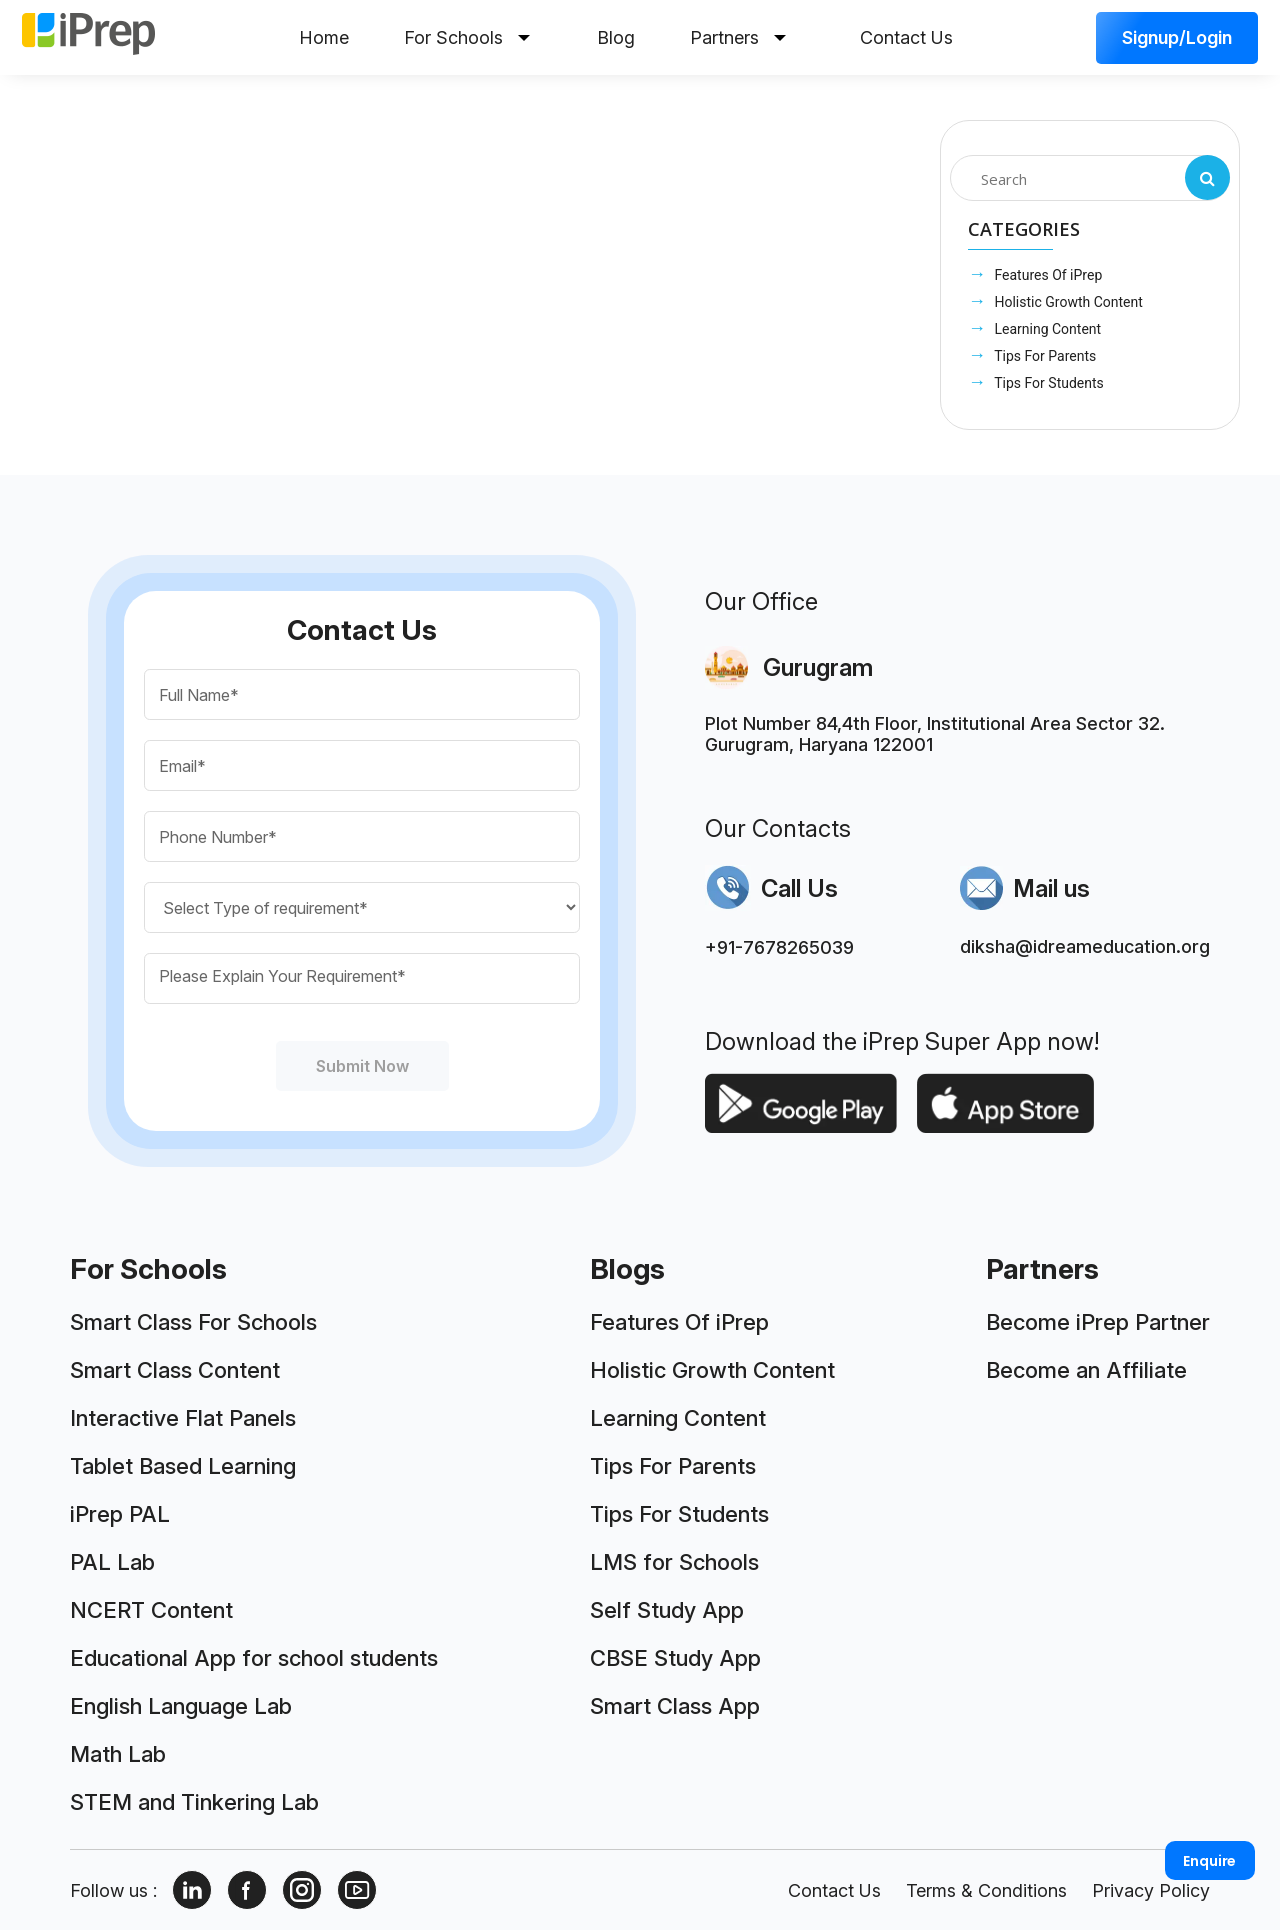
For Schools (467, 37)
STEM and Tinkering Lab (194, 1802)
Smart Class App (675, 1706)
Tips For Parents (1043, 356)
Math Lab (118, 1754)
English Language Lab (181, 1706)
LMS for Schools (674, 1562)
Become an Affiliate (1086, 1370)
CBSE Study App (675, 1658)
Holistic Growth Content (1067, 302)
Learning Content (1046, 329)
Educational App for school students (254, 1658)
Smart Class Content (175, 1370)
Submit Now (363, 1066)
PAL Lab (112, 1562)
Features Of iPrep (1046, 275)
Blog (616, 37)
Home (324, 37)
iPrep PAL (120, 1514)
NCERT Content (151, 1610)
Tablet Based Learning (183, 1466)
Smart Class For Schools (193, 1322)
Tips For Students (1047, 383)
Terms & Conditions (986, 1890)
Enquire (1209, 1861)
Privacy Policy (1151, 1890)
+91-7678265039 (779, 947)
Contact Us (906, 37)
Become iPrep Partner (1098, 1322)
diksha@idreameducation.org (1085, 946)
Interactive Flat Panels (183, 1418)
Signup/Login (1177, 37)
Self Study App (667, 1610)
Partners (738, 37)
